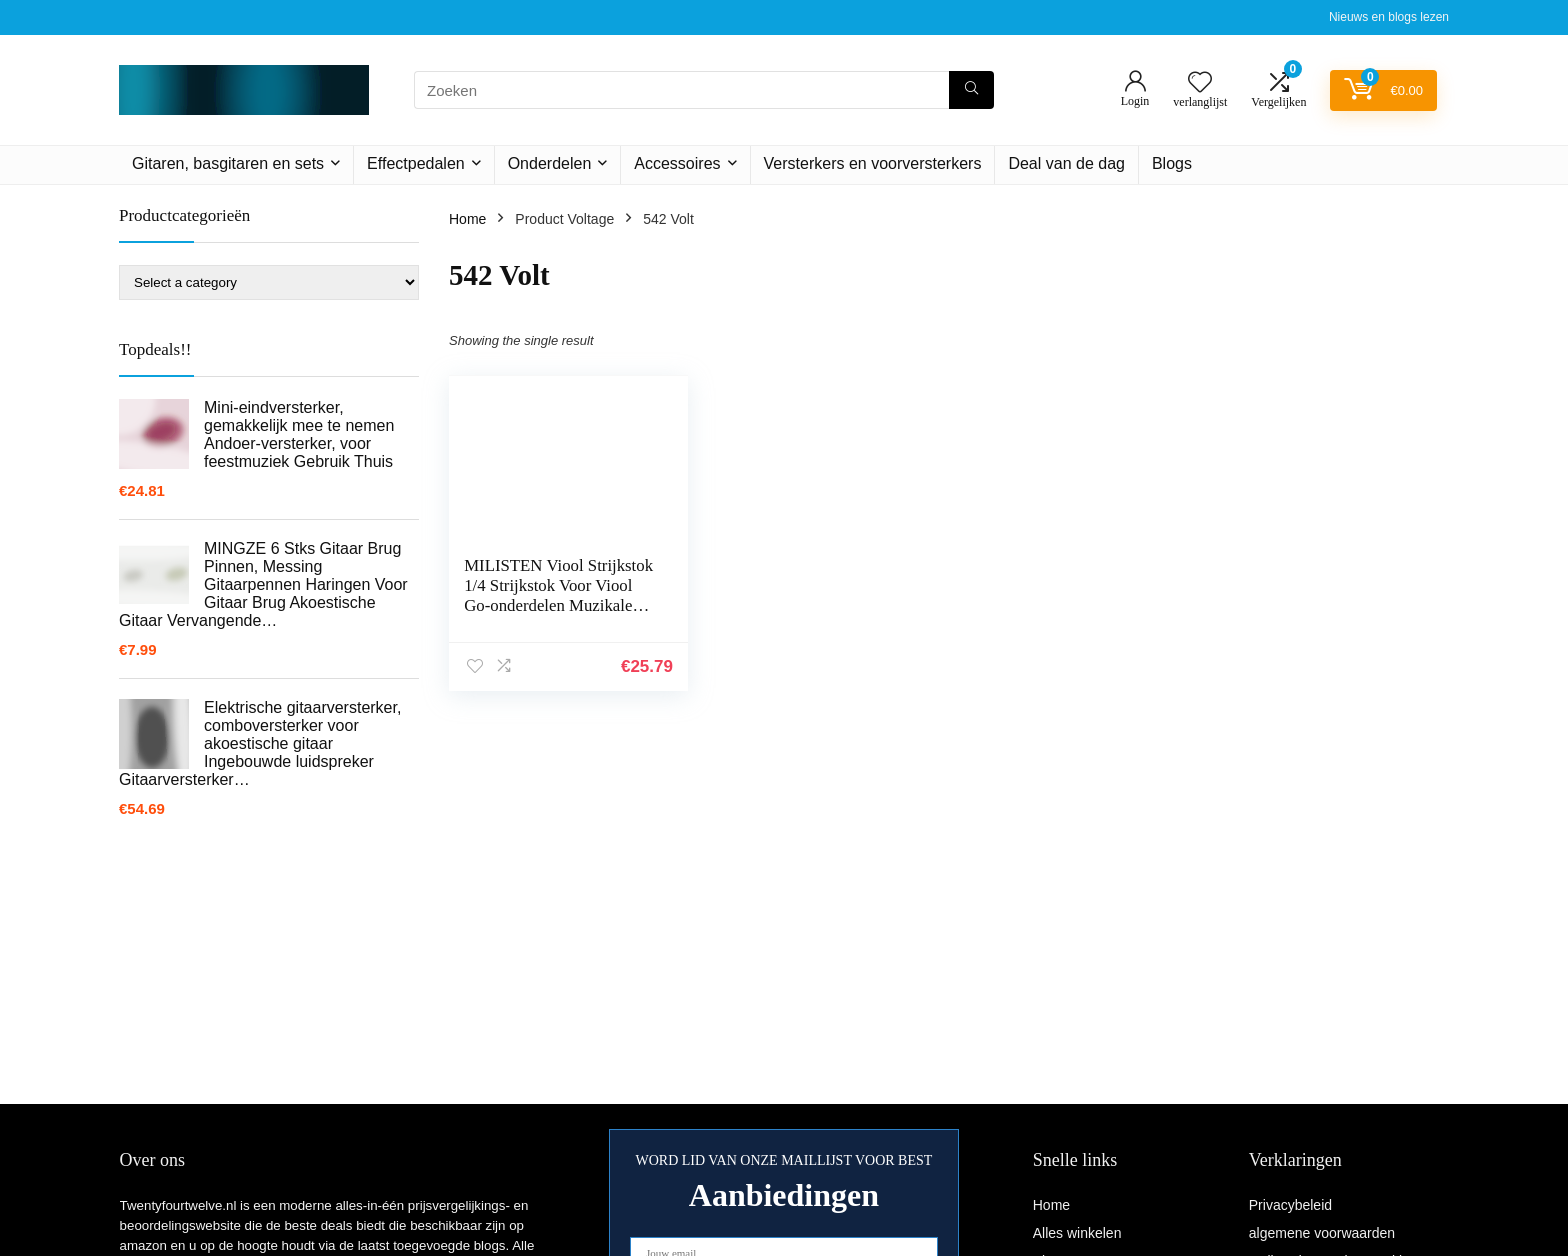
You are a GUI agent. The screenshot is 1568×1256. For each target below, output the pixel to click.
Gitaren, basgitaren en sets (228, 163)
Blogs (1172, 163)
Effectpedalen (416, 163)
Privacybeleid (1290, 1205)
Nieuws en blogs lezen (1389, 17)
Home (467, 219)
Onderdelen (550, 163)
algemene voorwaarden (1322, 1233)
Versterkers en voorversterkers (873, 163)
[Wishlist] (1200, 83)
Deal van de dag (1066, 163)
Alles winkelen (1077, 1233)
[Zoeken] (971, 90)
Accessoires (677, 163)
